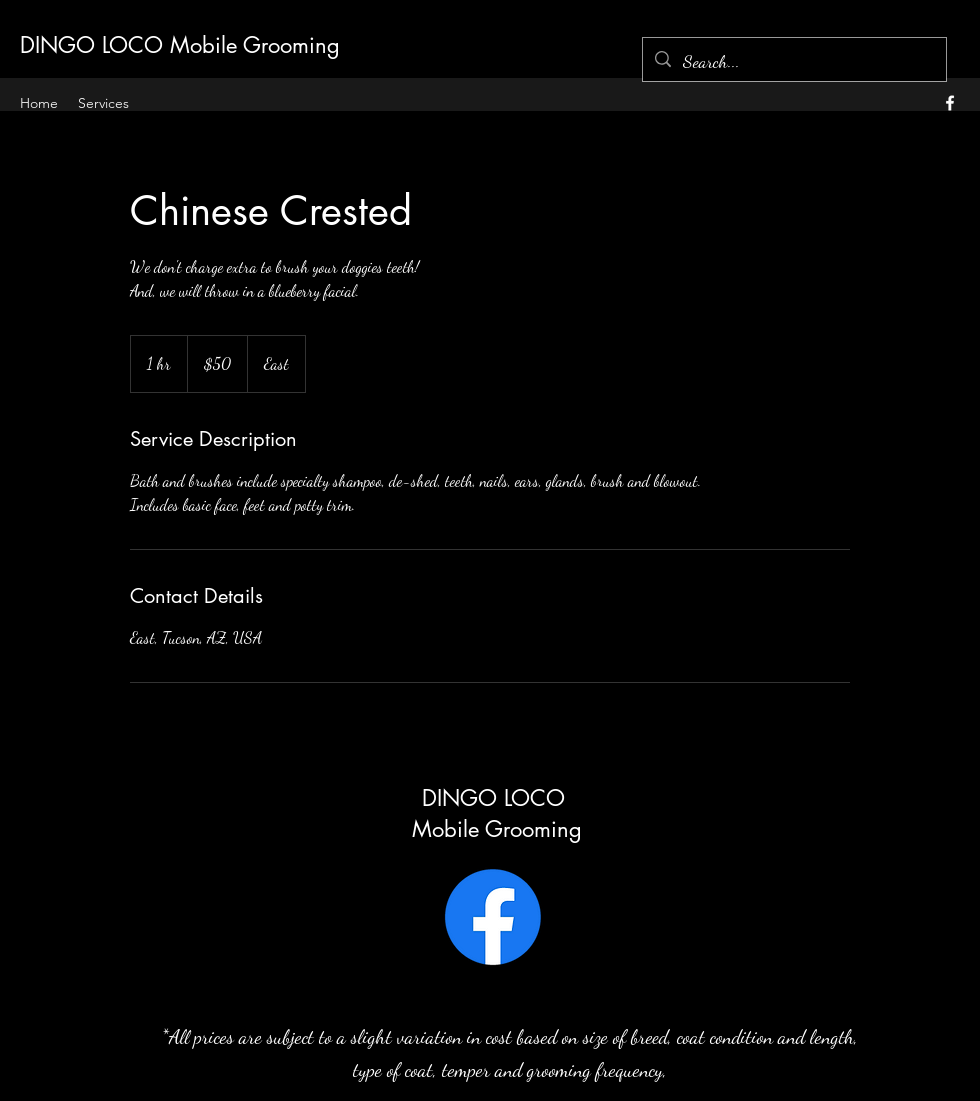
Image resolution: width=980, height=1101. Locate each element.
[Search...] (793, 62)
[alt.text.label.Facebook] (950, 103)
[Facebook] (493, 917)
